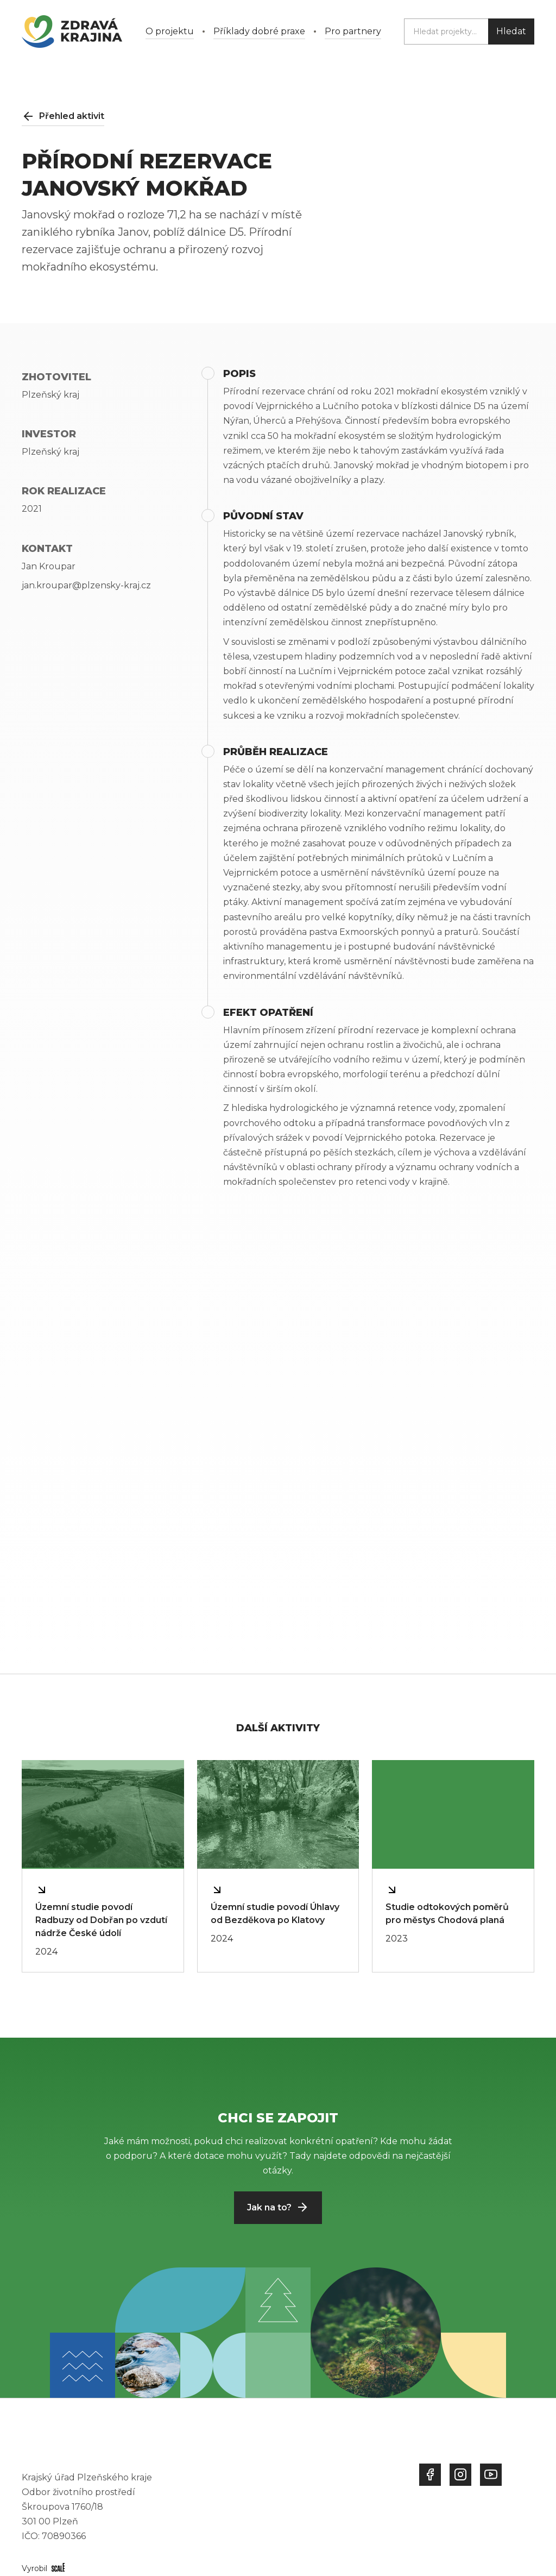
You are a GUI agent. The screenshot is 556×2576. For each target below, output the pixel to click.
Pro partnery (353, 31)
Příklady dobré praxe (259, 31)
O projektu (170, 31)
